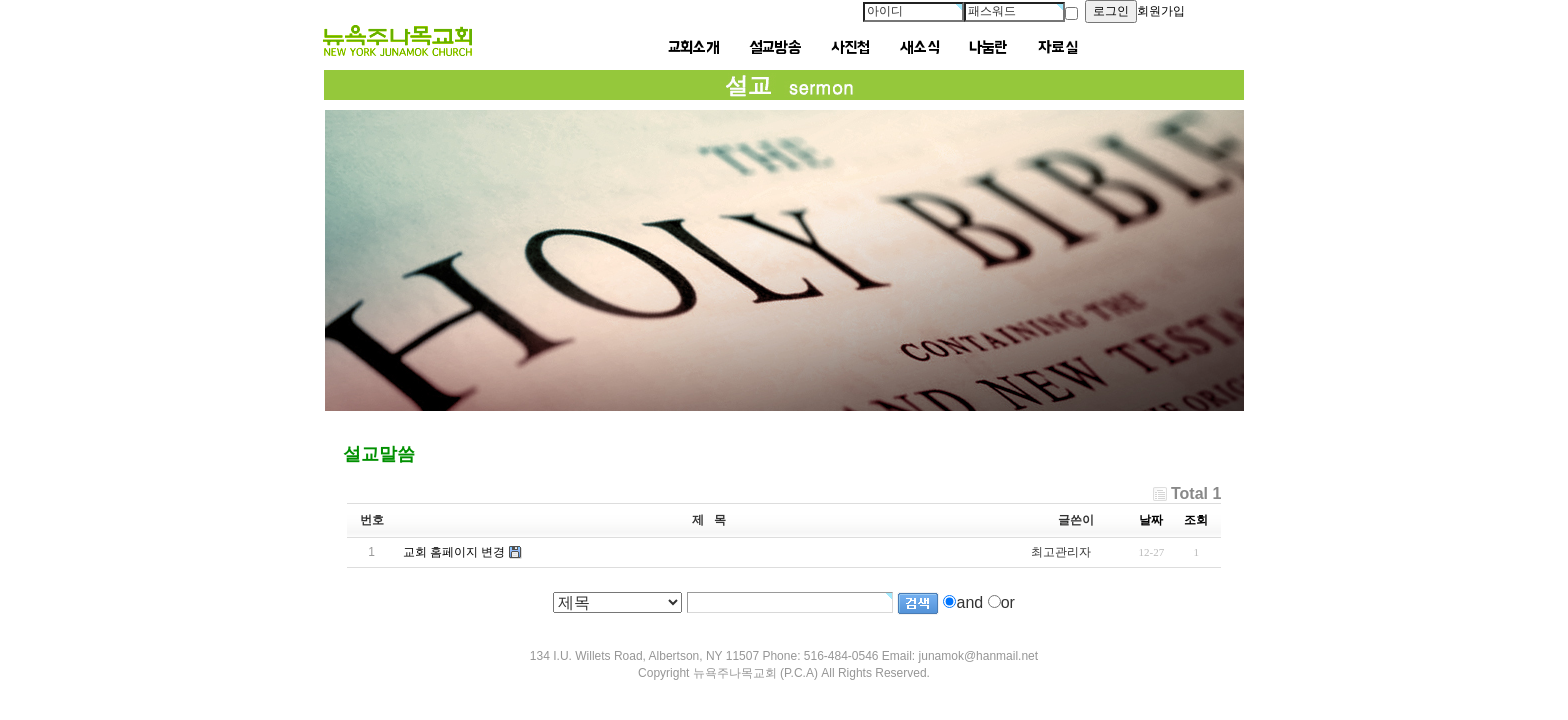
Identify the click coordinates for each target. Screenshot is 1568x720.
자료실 (1058, 47)
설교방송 (775, 47)
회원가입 (1161, 11)
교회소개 (693, 47)
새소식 (919, 47)
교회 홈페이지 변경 (454, 552)
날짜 (1151, 520)
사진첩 (850, 47)
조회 (1196, 520)
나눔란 (988, 47)
